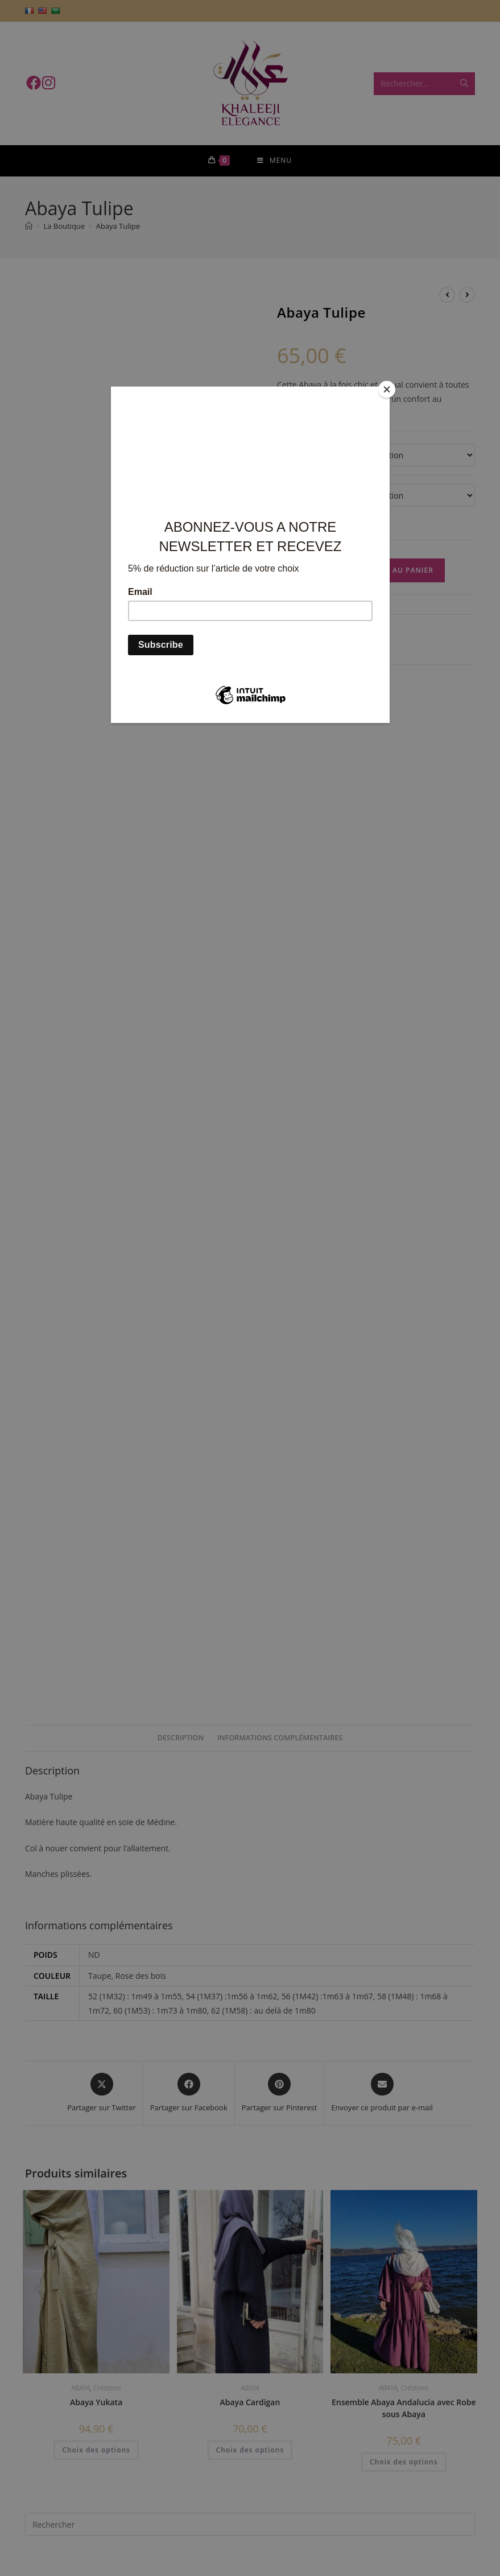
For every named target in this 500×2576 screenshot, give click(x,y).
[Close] (386, 389)
